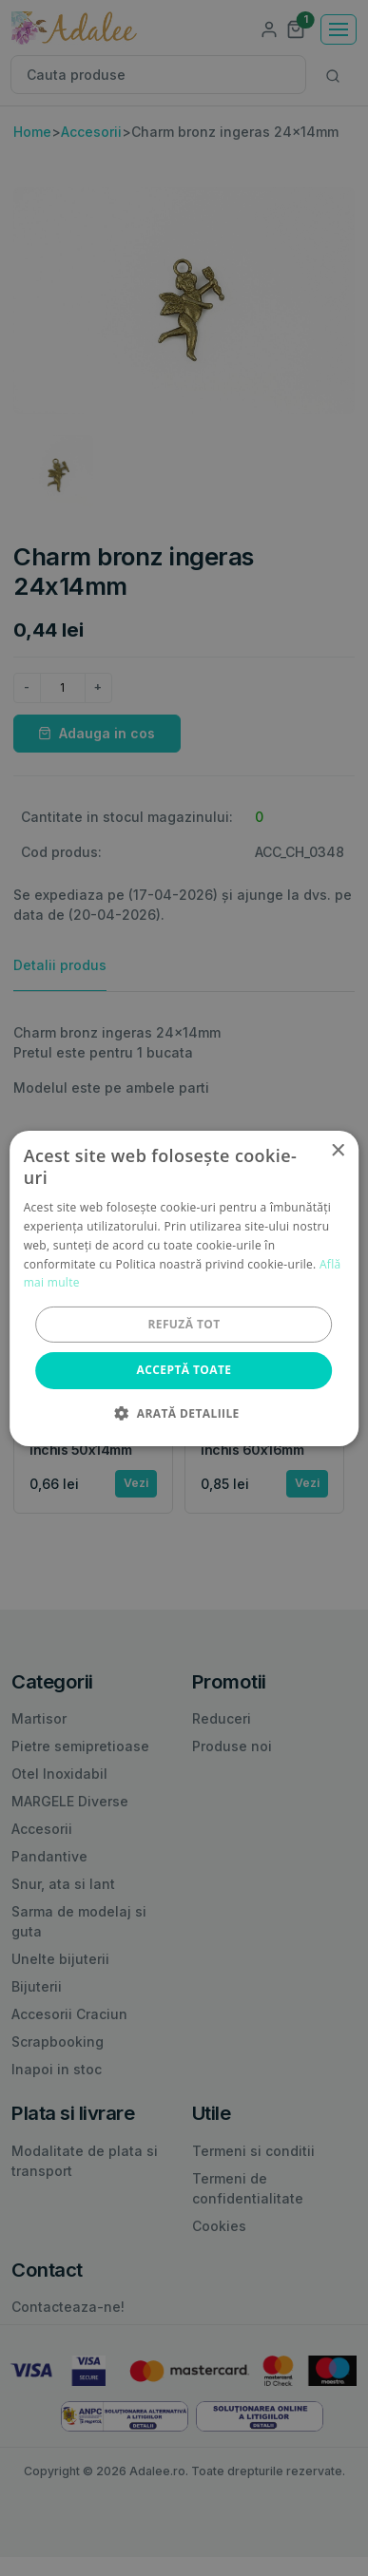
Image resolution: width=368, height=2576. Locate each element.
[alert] (184, 1288)
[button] (183, 1412)
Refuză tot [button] (183, 1324)
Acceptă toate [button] (184, 1370)
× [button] (337, 1150)
